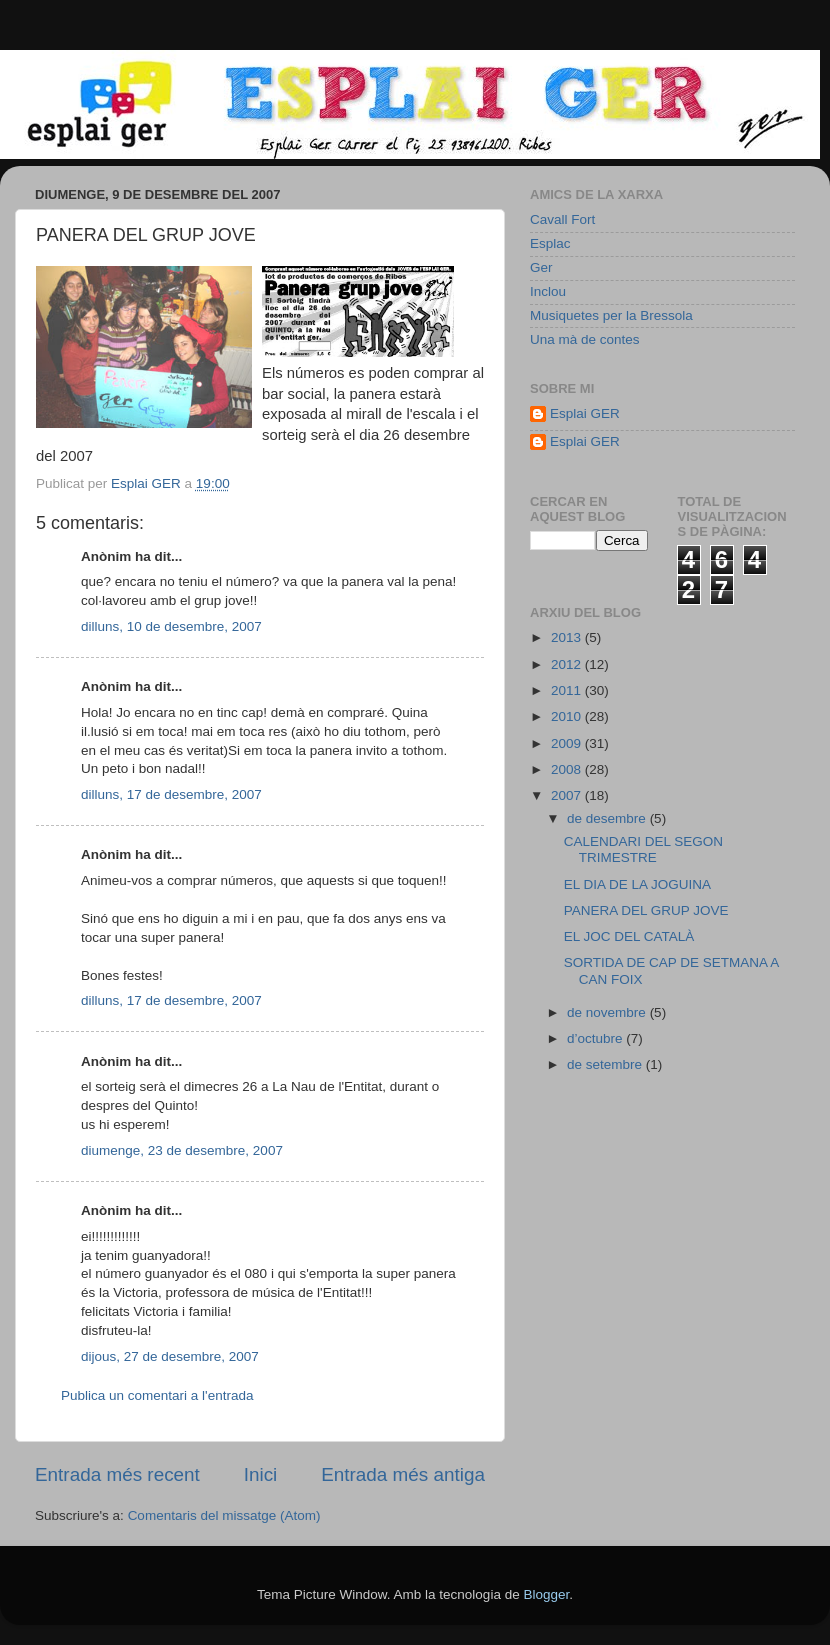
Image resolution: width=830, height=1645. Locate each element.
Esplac (550, 243)
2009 (568, 743)
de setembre (606, 1064)
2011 (568, 690)
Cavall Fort (562, 219)
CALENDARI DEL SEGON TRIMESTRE (643, 849)
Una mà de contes (585, 339)
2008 (568, 769)
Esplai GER (585, 413)
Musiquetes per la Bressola (611, 315)
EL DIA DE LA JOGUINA (637, 884)
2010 (568, 716)
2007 (568, 795)
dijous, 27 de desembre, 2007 (170, 1356)
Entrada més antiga (403, 1474)
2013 (568, 637)
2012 (568, 664)
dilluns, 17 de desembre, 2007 (171, 794)
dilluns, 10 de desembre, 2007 (171, 626)
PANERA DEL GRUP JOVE (646, 910)
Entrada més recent (117, 1474)
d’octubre (596, 1038)
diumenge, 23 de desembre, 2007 (182, 1150)
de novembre (608, 1012)
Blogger (546, 1594)
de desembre (608, 818)
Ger (541, 267)
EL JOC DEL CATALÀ (629, 936)
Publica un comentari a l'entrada (157, 1395)
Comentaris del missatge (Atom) (224, 1515)
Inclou (548, 291)
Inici (261, 1474)
